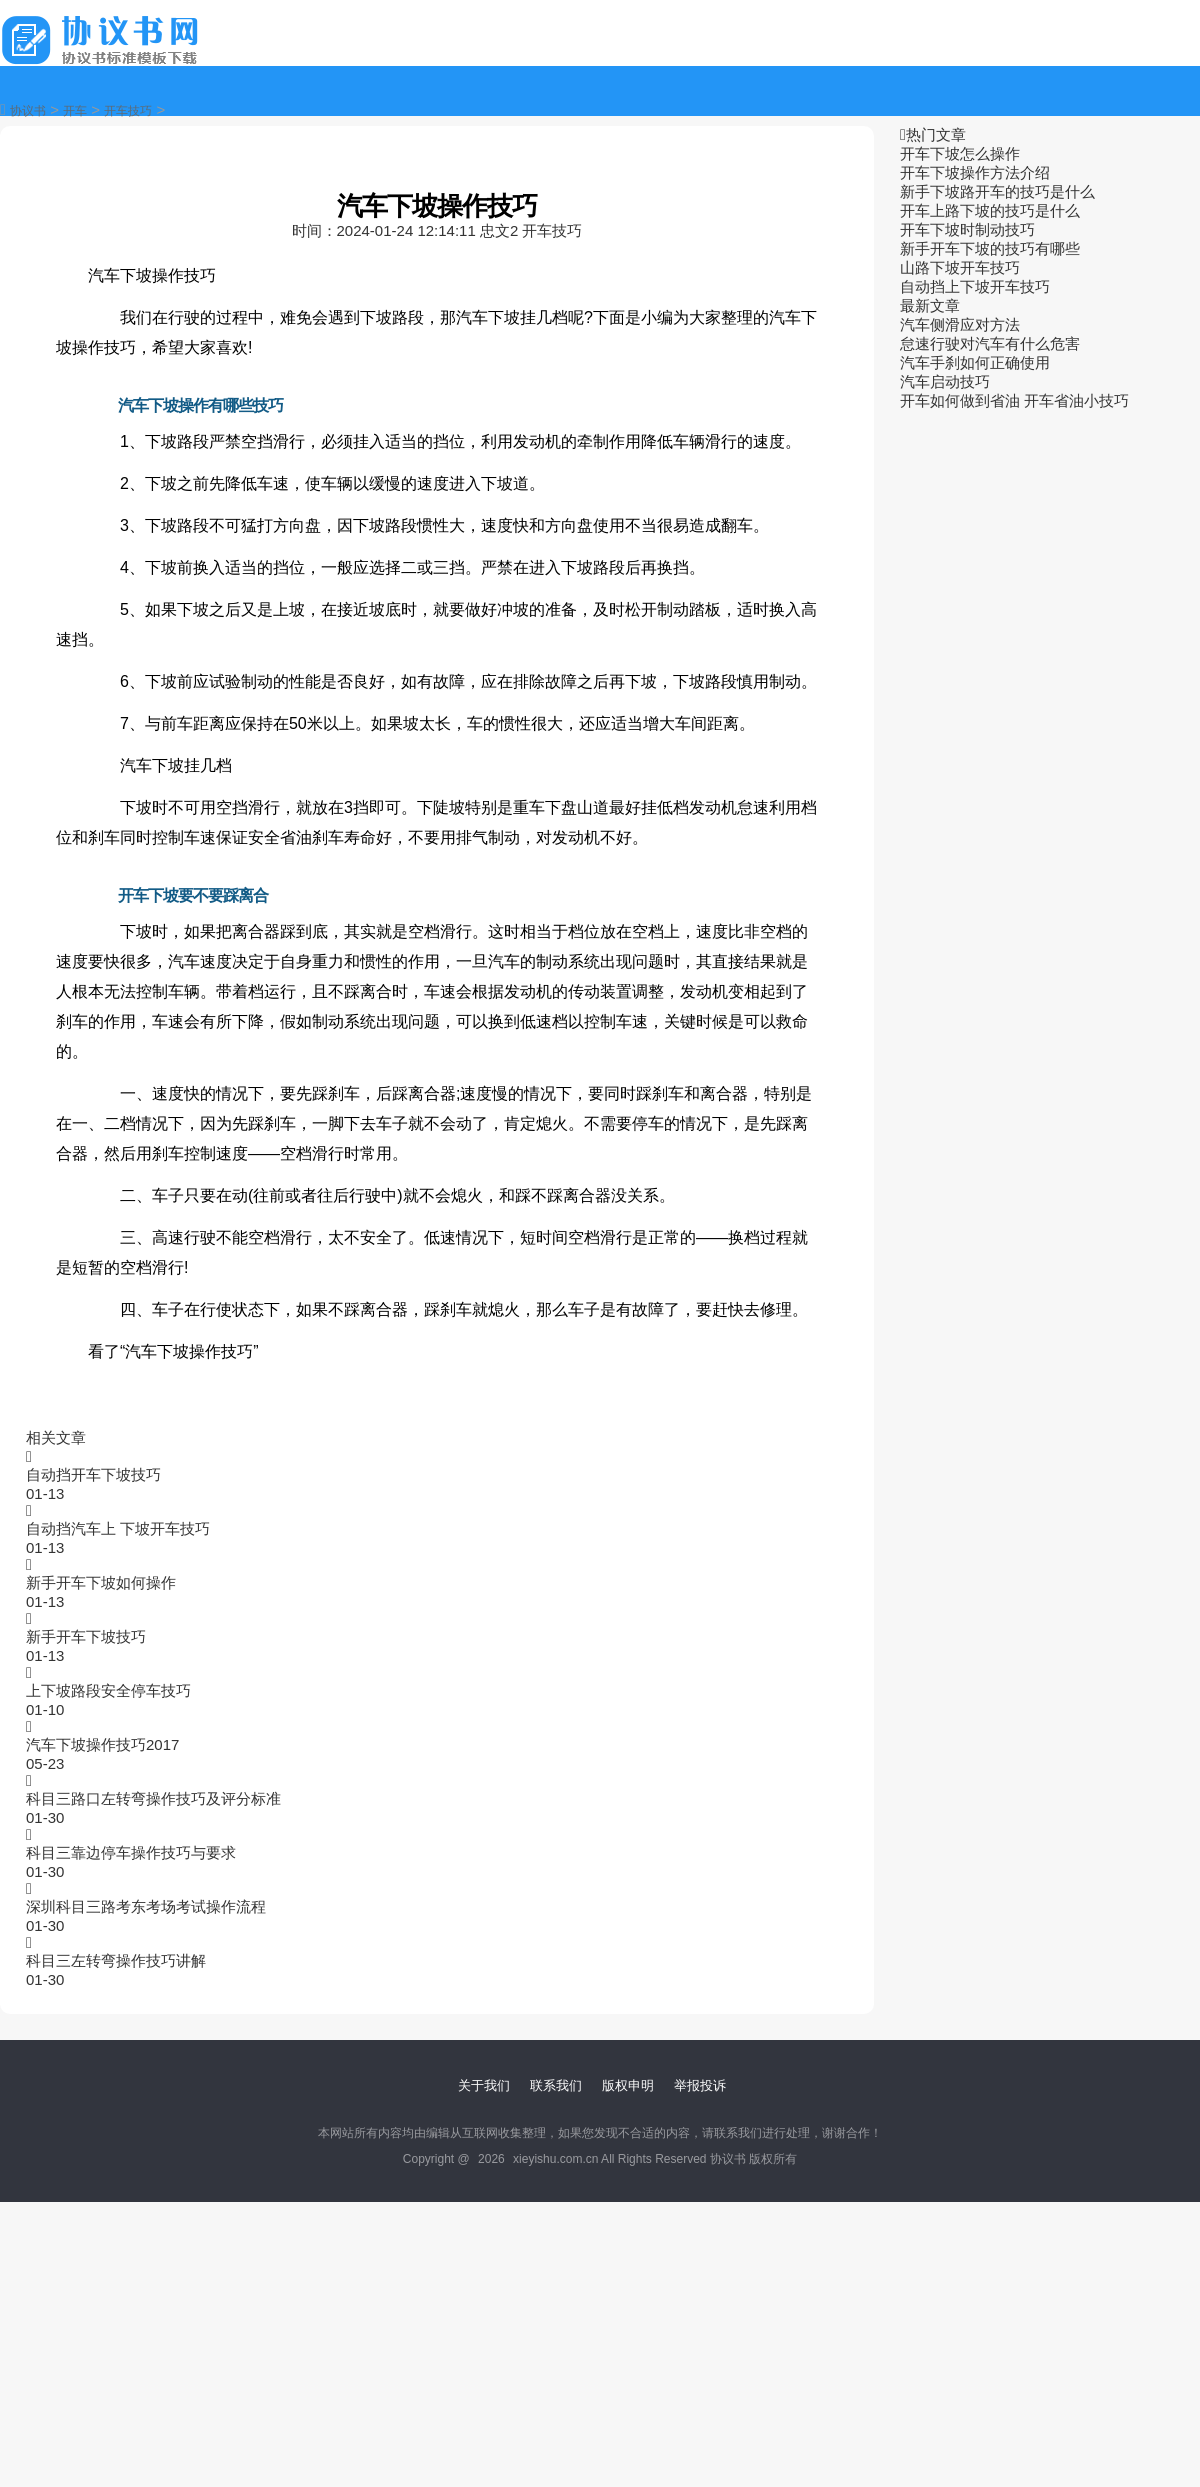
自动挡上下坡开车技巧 (975, 286)
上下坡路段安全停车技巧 (108, 1690)
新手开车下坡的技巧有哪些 (990, 248)
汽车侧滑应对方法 (960, 324)
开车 (75, 111)
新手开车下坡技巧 (86, 1636)
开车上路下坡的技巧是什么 (990, 210)
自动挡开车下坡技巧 (93, 1474)
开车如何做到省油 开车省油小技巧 (1014, 400)
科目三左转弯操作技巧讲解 (116, 1960)
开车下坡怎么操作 (960, 153)
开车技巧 (128, 111)
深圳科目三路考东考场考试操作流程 (146, 1906)
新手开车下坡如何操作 (101, 1582)
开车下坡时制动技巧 (967, 229)
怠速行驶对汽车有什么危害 (990, 343)
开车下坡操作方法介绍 (975, 172)
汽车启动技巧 (945, 381)
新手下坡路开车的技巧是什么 (997, 191)
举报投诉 (700, 2085)
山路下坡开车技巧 (960, 267)
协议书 (28, 111)
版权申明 (628, 2085)
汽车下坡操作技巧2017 (102, 1744)
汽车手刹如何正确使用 (975, 362)
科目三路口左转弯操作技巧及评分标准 (153, 1798)
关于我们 (484, 2085)
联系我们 (556, 2085)
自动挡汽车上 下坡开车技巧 (118, 1528)
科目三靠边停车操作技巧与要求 (131, 1852)
